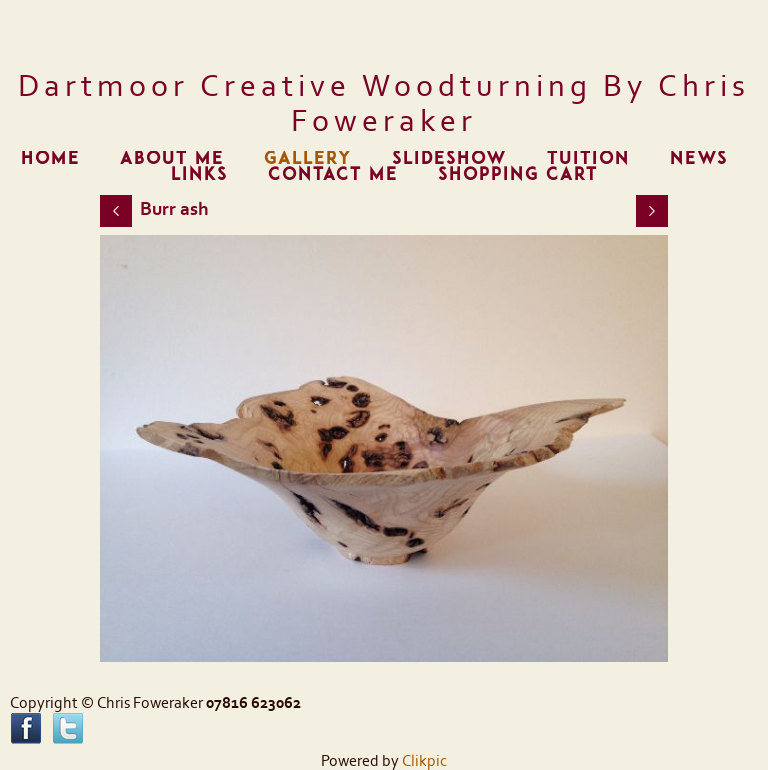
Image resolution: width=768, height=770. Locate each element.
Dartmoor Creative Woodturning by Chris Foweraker (384, 104)
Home (50, 158)
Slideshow (449, 158)
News (699, 158)
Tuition (588, 158)
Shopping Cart (518, 174)
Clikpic (424, 761)
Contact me (333, 174)
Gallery (308, 158)
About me (172, 158)
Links (199, 174)
